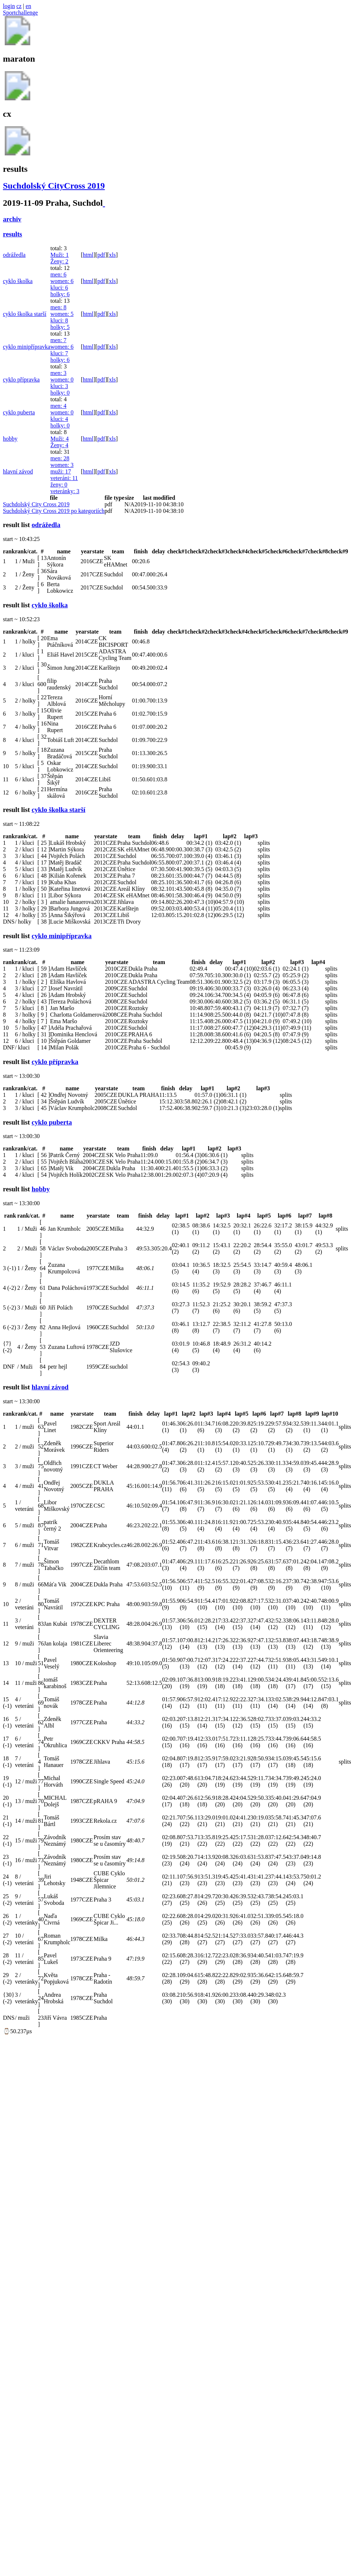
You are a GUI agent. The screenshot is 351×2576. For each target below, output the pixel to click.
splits (264, 843)
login (9, 6)
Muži (59, 255)
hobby (10, 439)
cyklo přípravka (21, 379)
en (28, 6)
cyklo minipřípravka (26, 347)
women (62, 281)
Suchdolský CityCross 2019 (54, 185)
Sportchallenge (20, 12)
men (58, 274)
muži (60, 471)
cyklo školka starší (24, 314)
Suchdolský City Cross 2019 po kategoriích (54, 511)
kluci (59, 288)
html (88, 255)
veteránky (64, 491)
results (12, 234)
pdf (101, 255)
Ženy (59, 261)
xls (112, 255)
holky (60, 294)
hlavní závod (18, 471)
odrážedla (14, 255)
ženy (58, 484)
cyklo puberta (19, 412)
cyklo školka (17, 281)
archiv (12, 219)
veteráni (64, 478)
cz (19, 6)
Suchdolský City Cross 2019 (36, 504)
